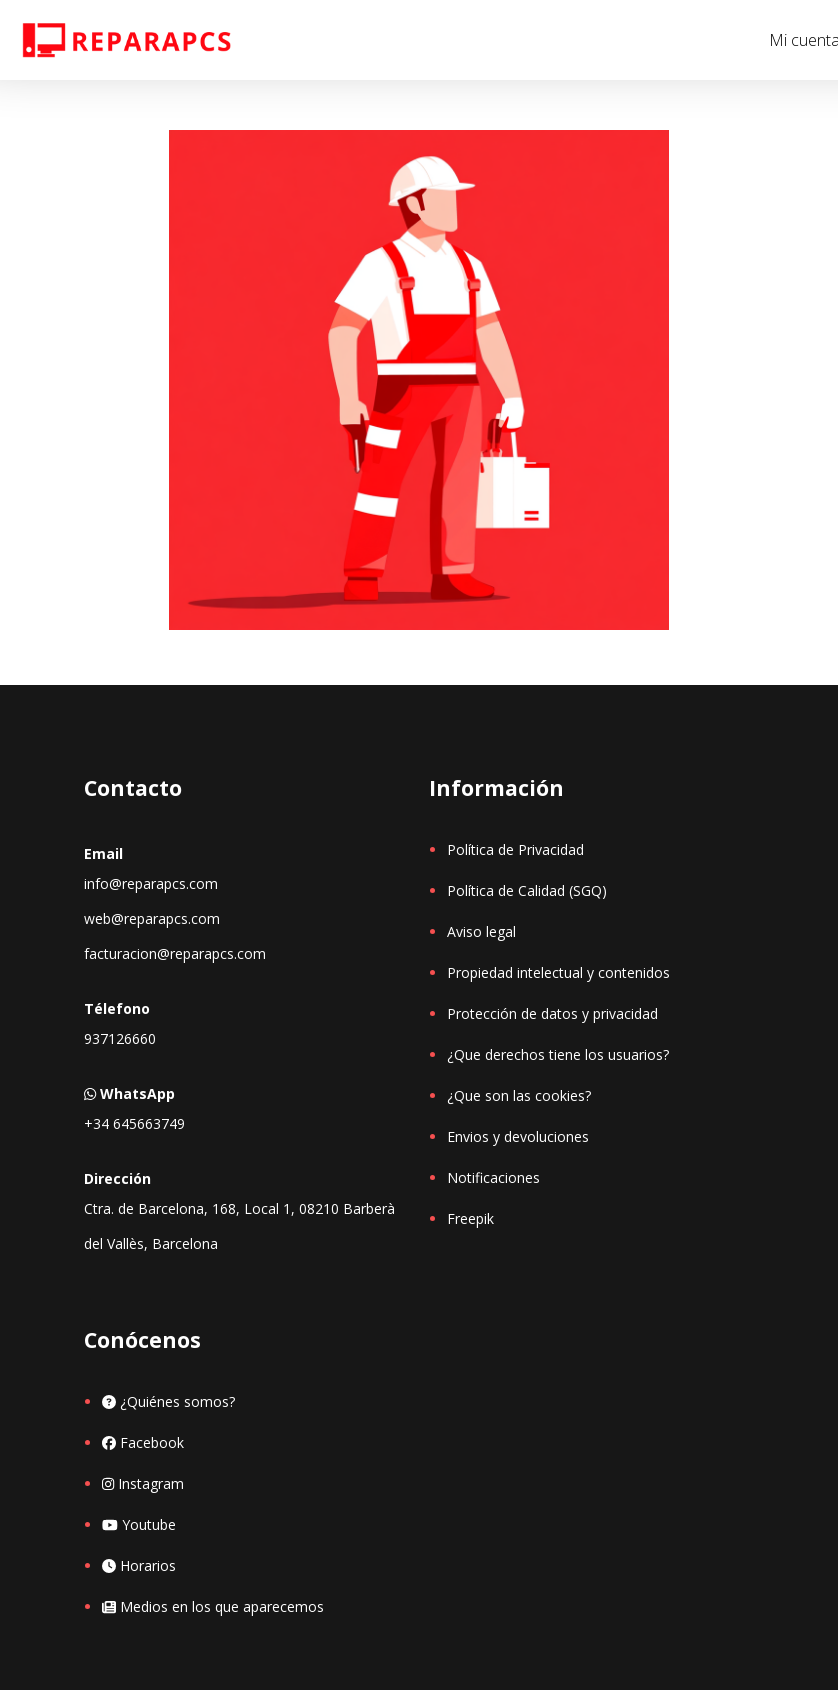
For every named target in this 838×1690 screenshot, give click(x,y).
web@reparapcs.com (152, 918)
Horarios (139, 1565)
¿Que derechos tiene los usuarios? (558, 1054)
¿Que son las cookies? (519, 1095)
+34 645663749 (134, 1123)
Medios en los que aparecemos (213, 1606)
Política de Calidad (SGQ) (527, 890)
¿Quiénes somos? (168, 1401)
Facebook (143, 1442)
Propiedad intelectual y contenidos (558, 972)
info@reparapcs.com (151, 883)
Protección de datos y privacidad (552, 1013)
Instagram (143, 1483)
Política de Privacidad (515, 849)
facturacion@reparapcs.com (175, 953)
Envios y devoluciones (518, 1136)
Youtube (139, 1524)
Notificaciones (493, 1177)
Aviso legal (481, 931)
